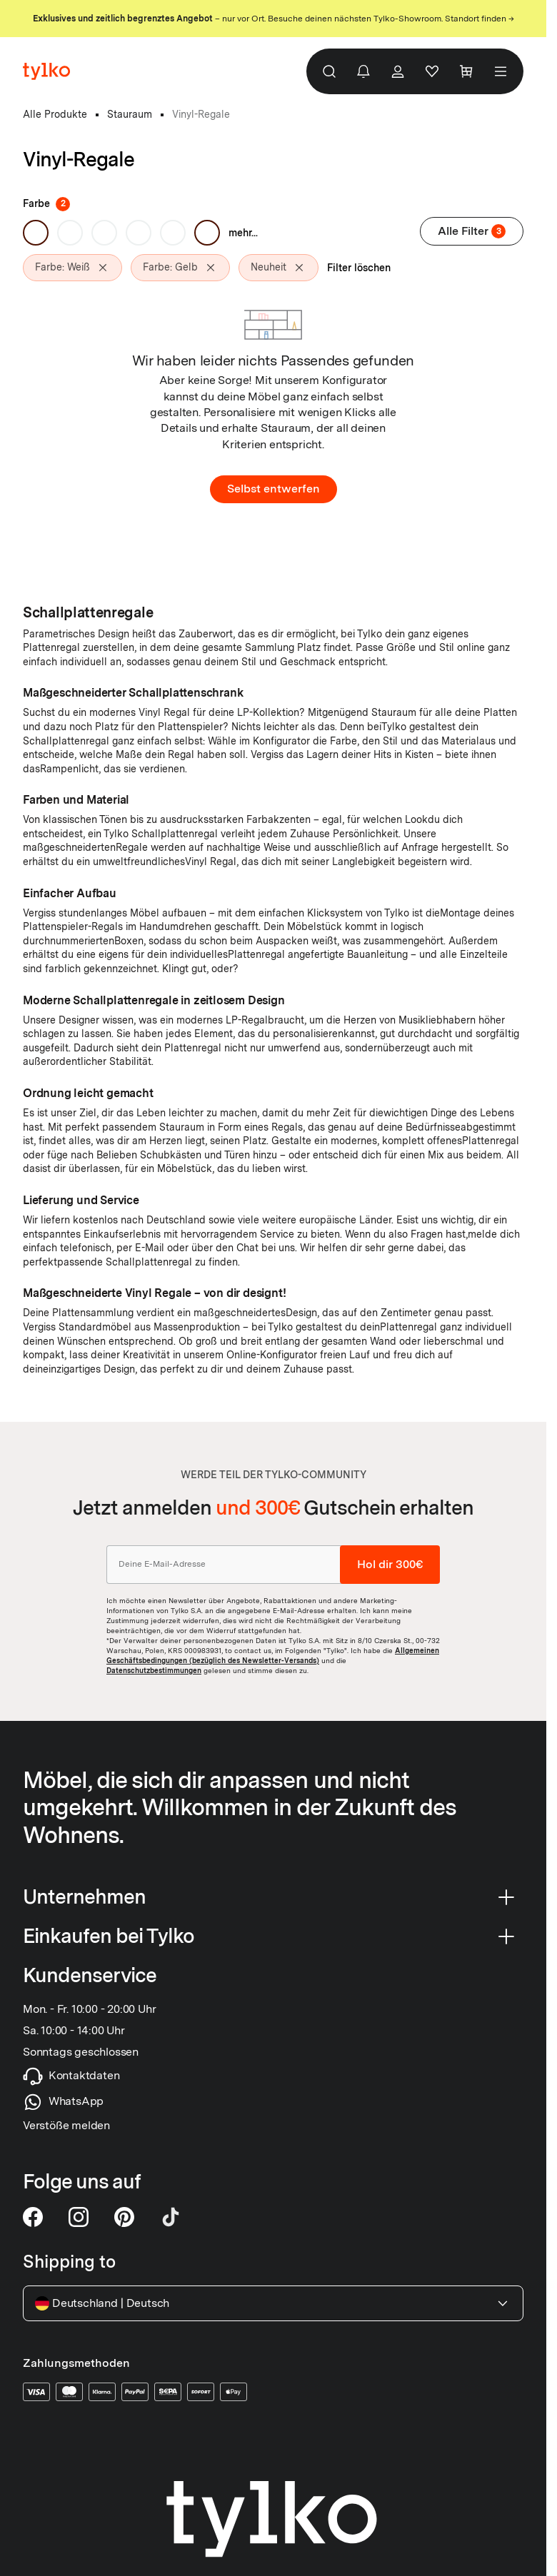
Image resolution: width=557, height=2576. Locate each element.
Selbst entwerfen (273, 488)
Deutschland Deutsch (273, 2303)
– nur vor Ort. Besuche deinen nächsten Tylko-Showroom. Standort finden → (273, 19)
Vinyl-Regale (201, 114)
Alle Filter (472, 231)
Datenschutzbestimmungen (153, 1670)
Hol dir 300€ (390, 1564)
